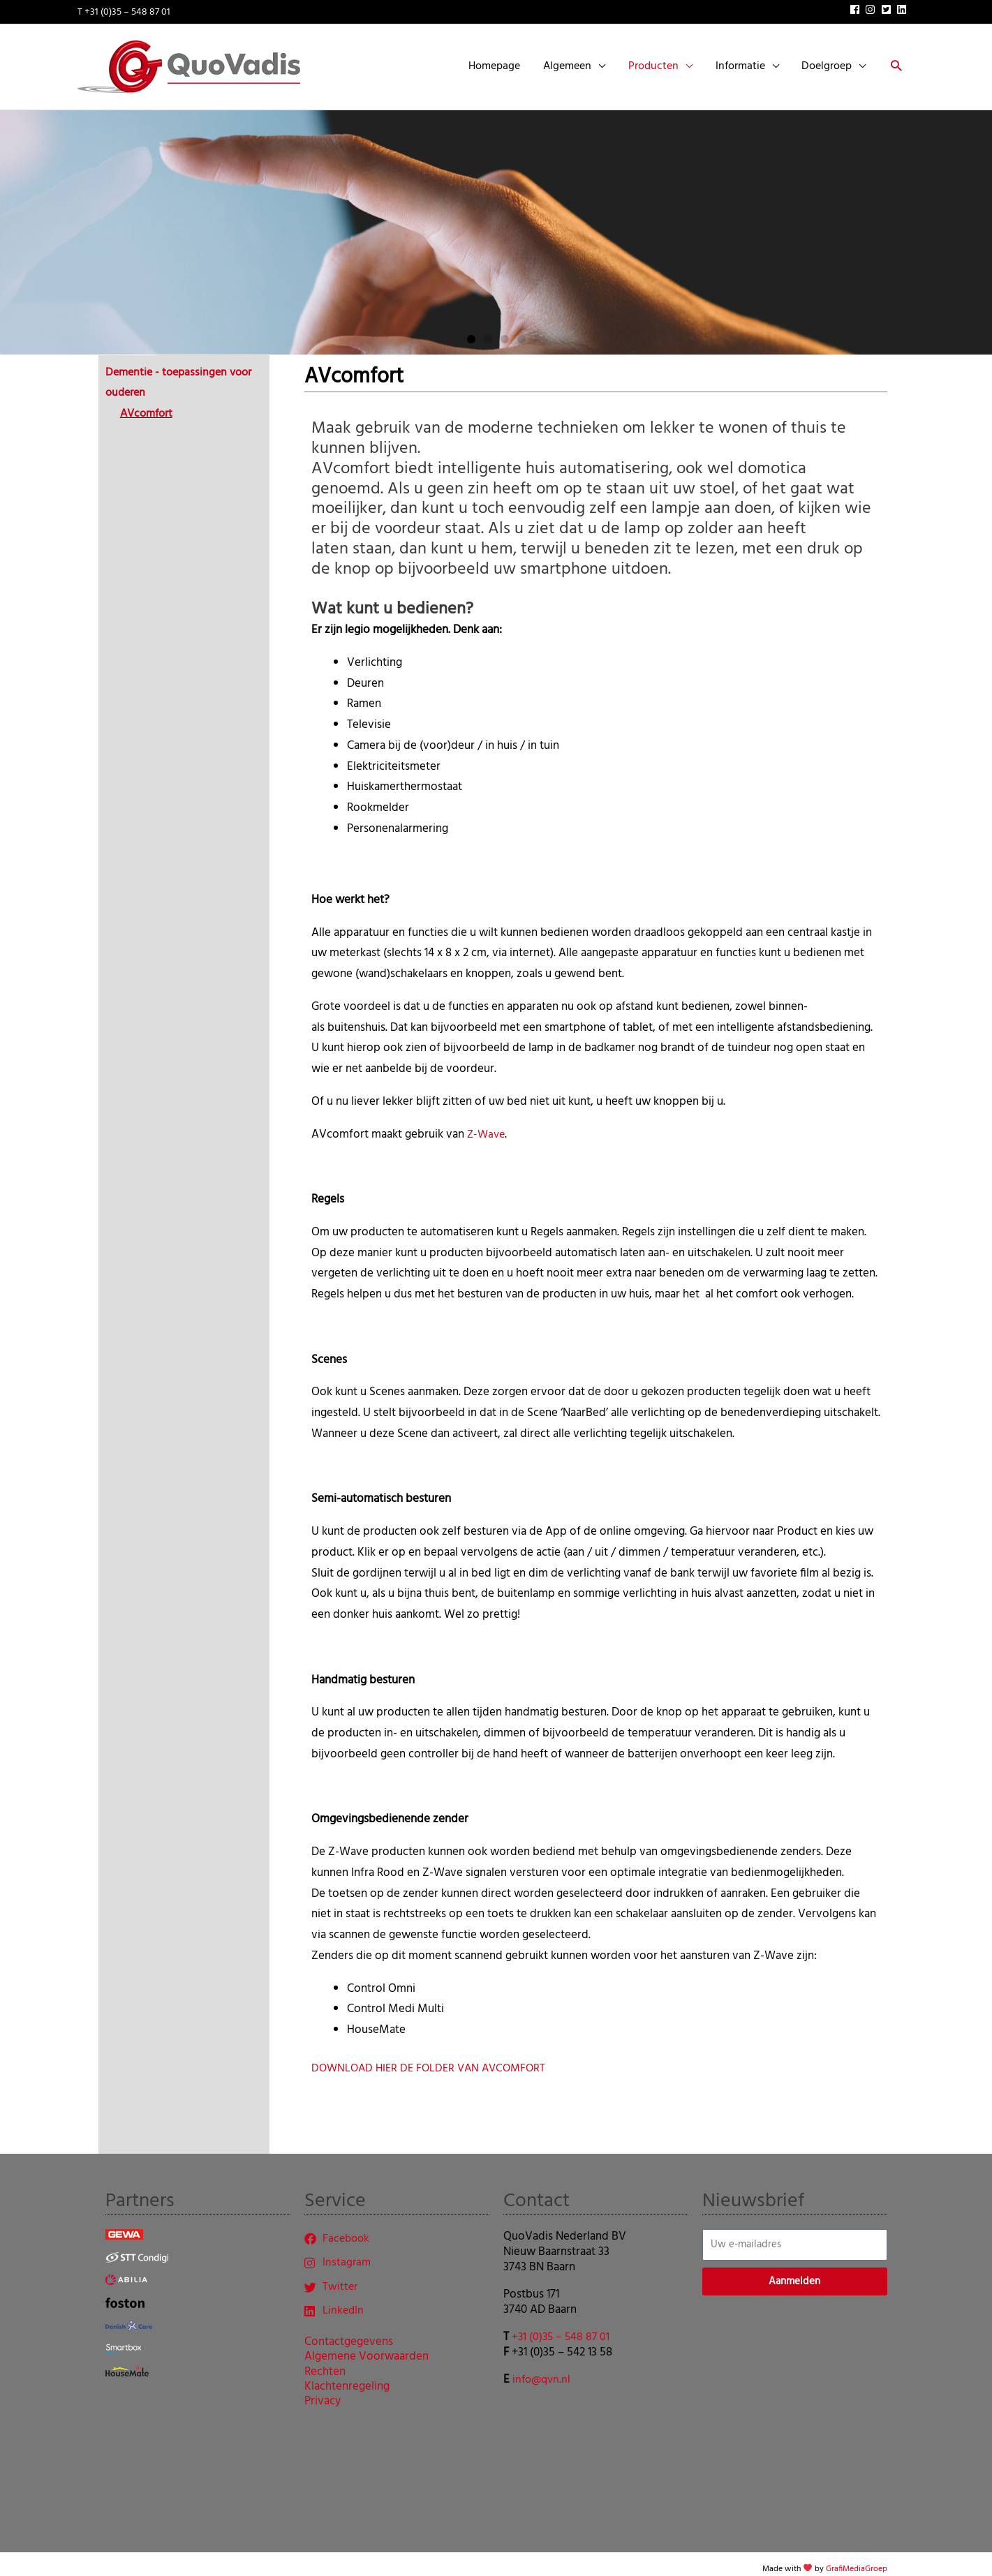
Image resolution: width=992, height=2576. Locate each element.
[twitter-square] (888, 7)
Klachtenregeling (347, 2378)
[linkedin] (903, 7)
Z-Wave (487, 1123)
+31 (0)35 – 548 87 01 (562, 2325)
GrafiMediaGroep (856, 2558)
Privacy (322, 2394)
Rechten (325, 2364)
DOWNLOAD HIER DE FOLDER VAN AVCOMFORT (433, 2057)
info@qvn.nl (543, 2368)
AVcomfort (148, 402)
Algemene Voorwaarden (366, 2349)
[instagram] (872, 7)
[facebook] (857, 7)
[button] (895, 62)
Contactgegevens (348, 2334)
